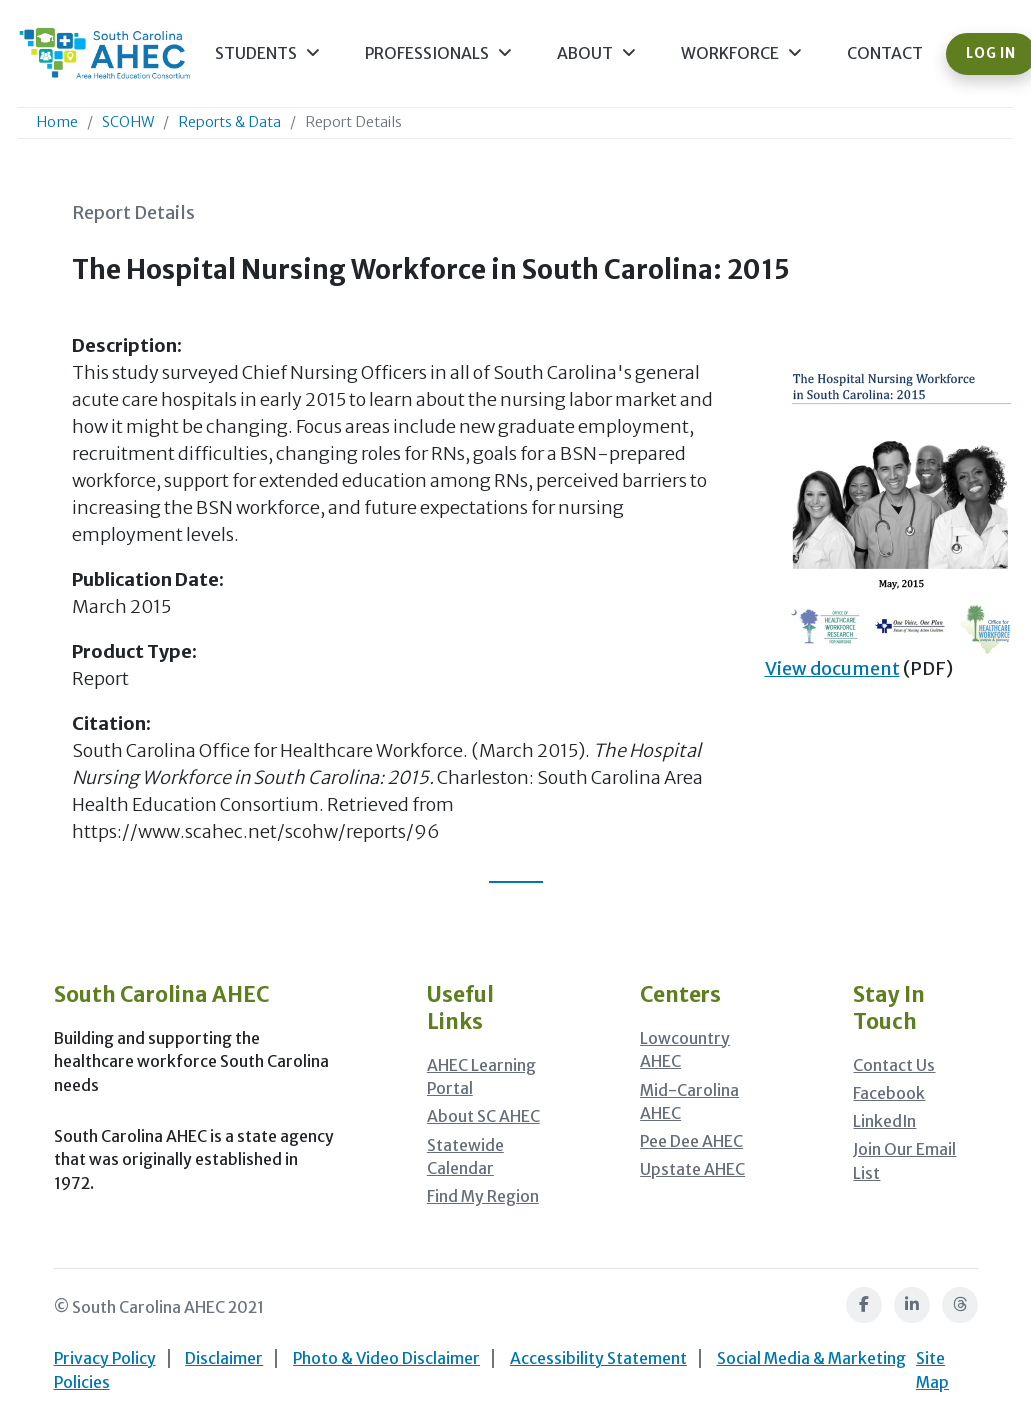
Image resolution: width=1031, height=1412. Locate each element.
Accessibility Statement (598, 1358)
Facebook (889, 1093)
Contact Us (894, 1065)
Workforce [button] (741, 53)
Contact (885, 53)
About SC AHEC (483, 1116)
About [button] (596, 53)
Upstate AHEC (692, 1169)
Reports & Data (229, 122)
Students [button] (267, 53)
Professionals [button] (438, 53)
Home (57, 122)
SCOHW (128, 122)
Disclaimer (224, 1358)
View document (832, 668)
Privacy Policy (105, 1358)
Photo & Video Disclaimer (386, 1358)
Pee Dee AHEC (691, 1141)
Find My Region (483, 1196)
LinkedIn (884, 1121)
